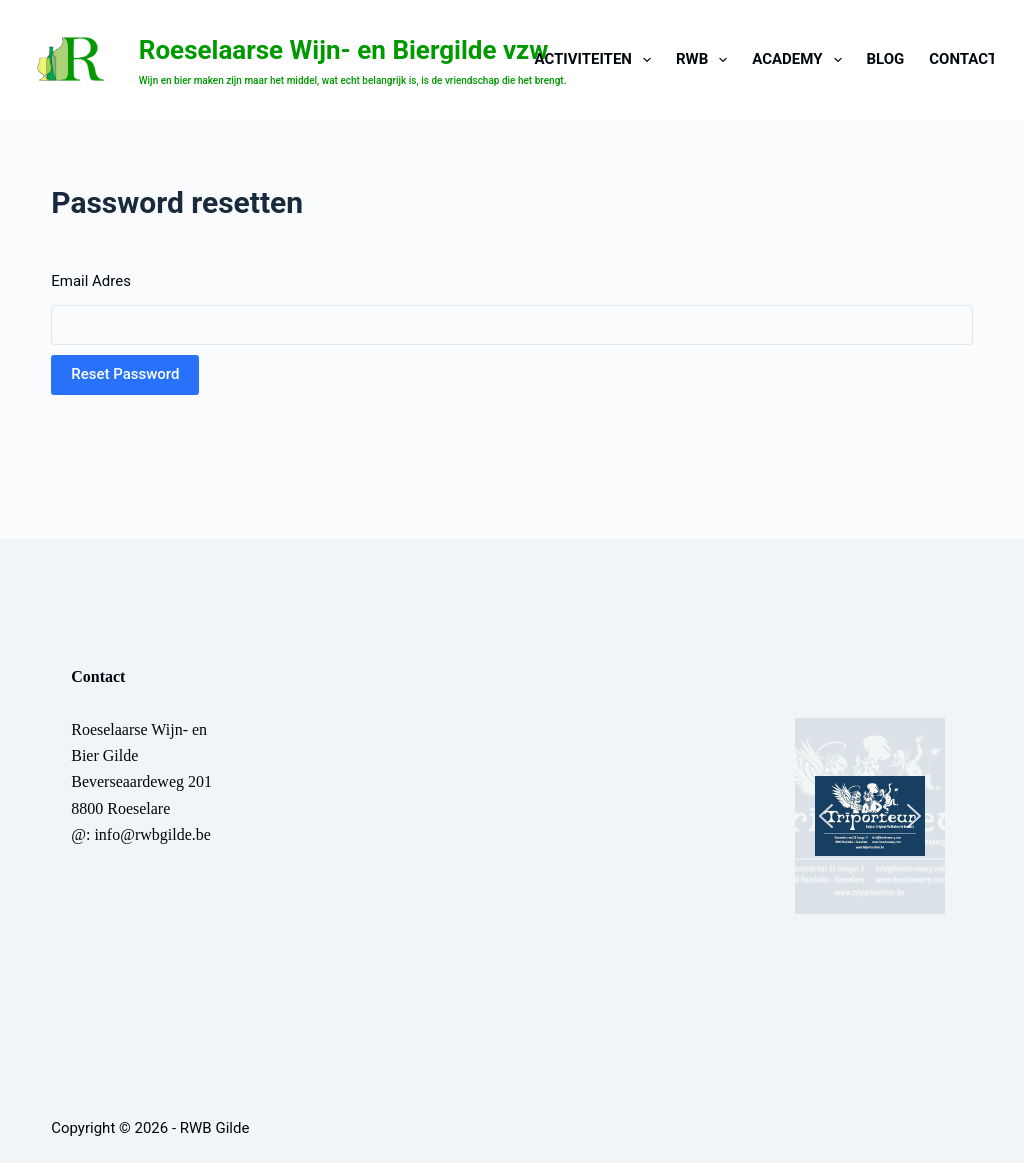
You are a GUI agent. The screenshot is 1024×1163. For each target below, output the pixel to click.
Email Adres (91, 281)
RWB (705, 60)
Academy (800, 60)
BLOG (886, 59)
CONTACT (963, 59)
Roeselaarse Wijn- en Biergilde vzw (344, 50)
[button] (870, 816)
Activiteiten (597, 60)
